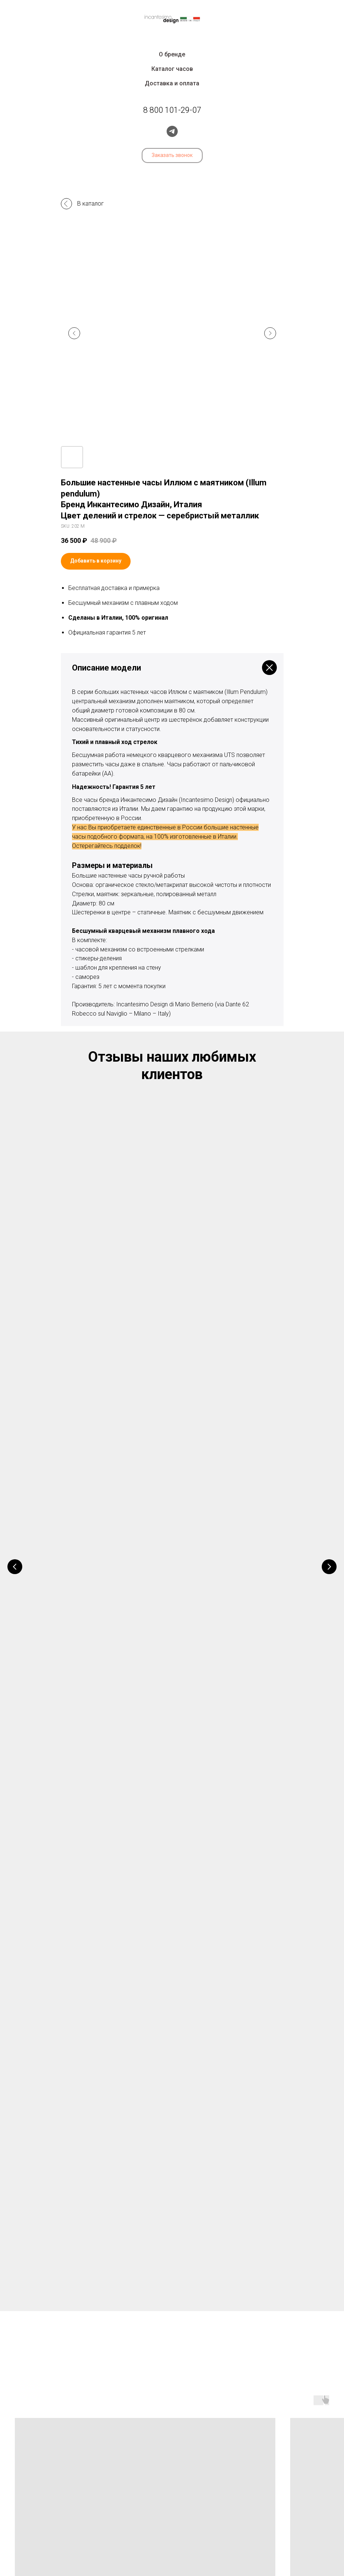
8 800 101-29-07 (172, 2457)
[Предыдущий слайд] (74, 333)
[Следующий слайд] (270, 333)
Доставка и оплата (172, 83)
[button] (172, 155)
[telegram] (172, 131)
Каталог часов (172, 68)
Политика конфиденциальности (172, 2540)
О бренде (172, 54)
